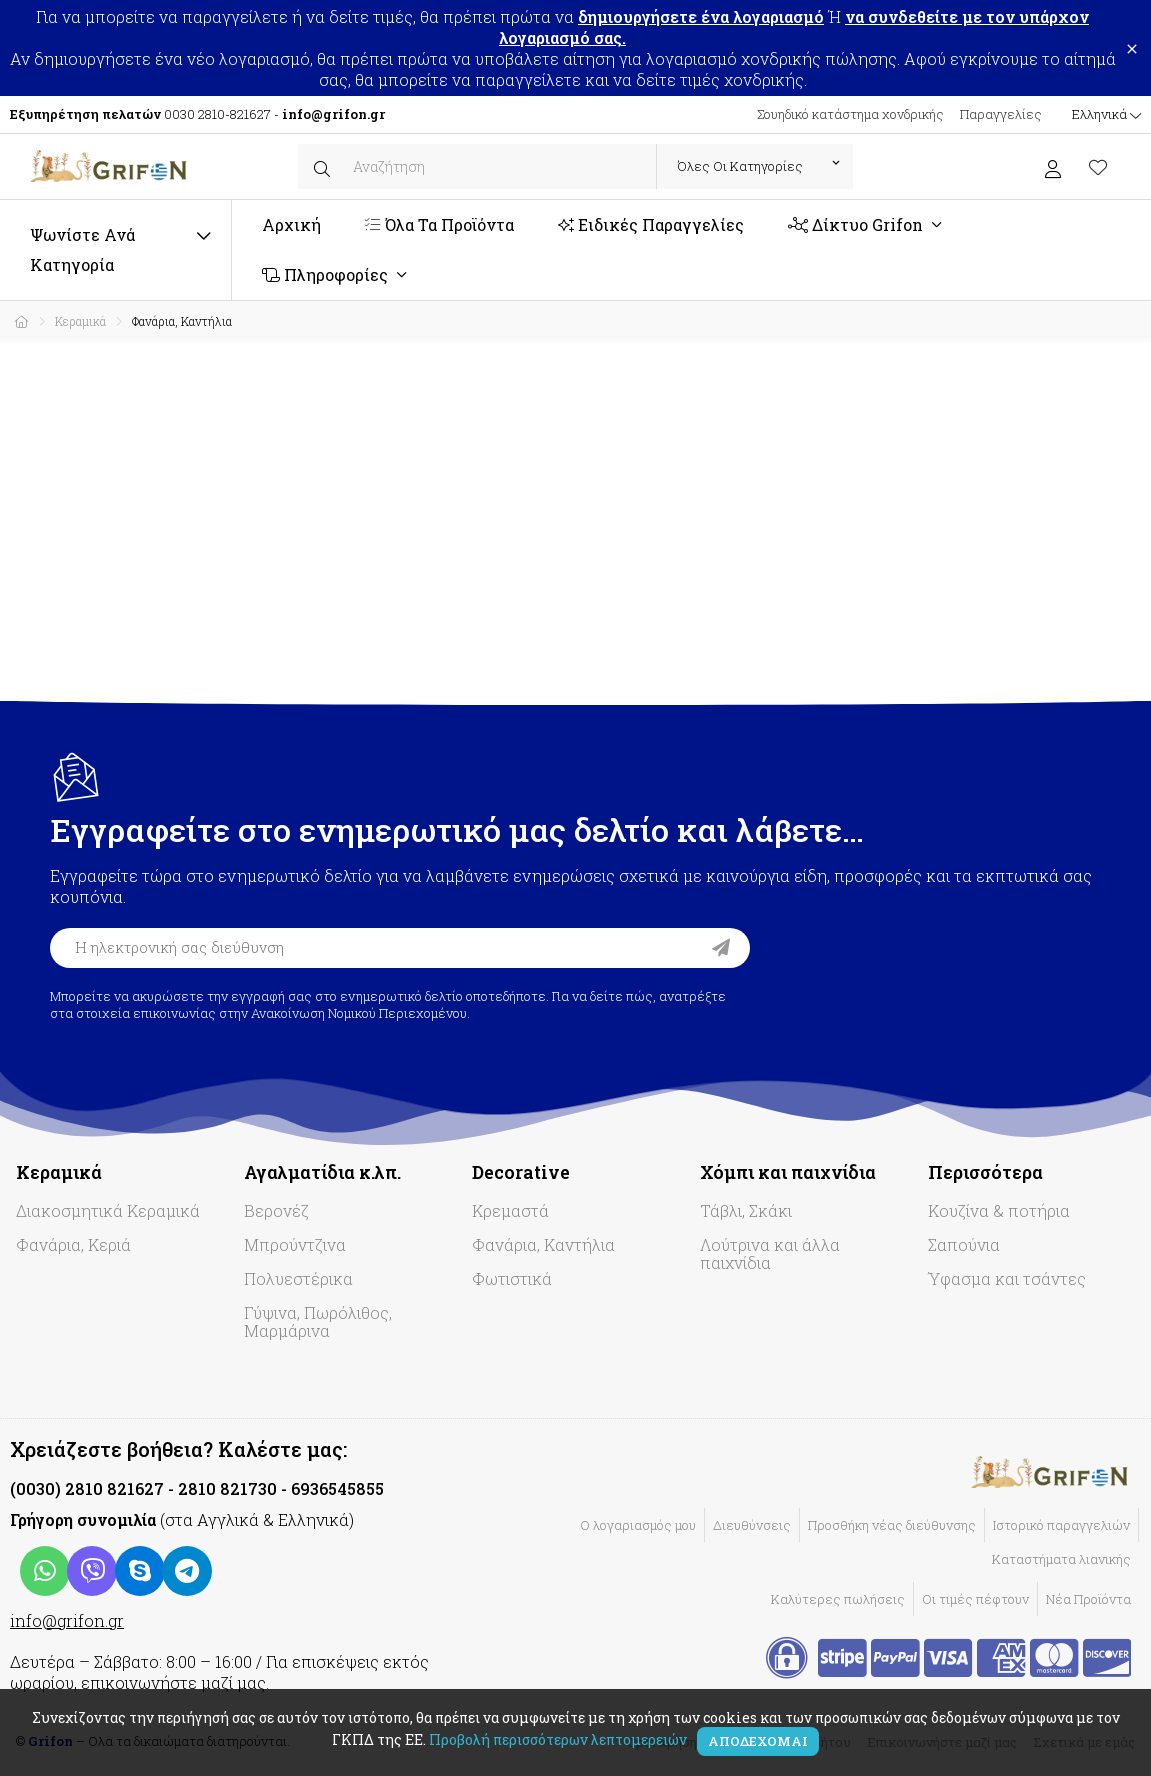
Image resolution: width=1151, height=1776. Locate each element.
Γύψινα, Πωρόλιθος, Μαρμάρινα (318, 1321)
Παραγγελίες (1001, 114)
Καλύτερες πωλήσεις (838, 1599)
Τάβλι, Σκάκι (746, 1210)
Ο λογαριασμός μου (638, 1525)
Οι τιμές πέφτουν (975, 1599)
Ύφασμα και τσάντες (1007, 1278)
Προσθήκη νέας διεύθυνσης (892, 1525)
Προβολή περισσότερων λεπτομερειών (558, 1739)
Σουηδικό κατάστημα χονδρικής (850, 114)
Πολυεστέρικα (298, 1278)
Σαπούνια (964, 1244)
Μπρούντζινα (295, 1244)
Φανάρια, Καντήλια (543, 1244)
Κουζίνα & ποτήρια (999, 1210)
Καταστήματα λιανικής (1061, 1559)
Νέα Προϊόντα (1088, 1599)
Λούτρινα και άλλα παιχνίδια (770, 1253)
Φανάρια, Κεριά (73, 1244)
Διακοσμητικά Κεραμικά (108, 1210)
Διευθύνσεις (752, 1525)
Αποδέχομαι (758, 1741)
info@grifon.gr (67, 1620)
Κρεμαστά (510, 1210)
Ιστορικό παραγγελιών (1061, 1525)
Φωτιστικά (512, 1278)
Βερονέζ (276, 1210)
